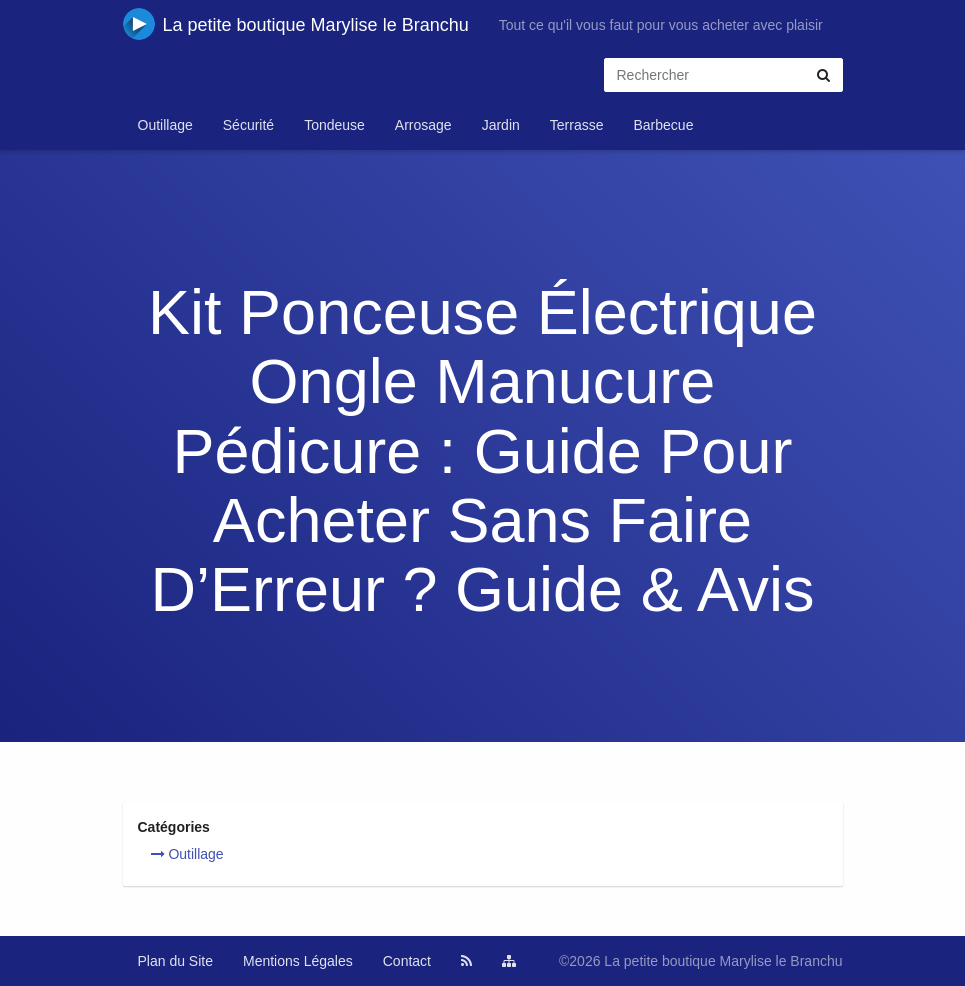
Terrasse (577, 125)
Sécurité (248, 125)
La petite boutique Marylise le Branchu (296, 24)
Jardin (501, 125)
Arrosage (423, 125)
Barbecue (663, 125)
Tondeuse (334, 125)
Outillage (165, 125)
